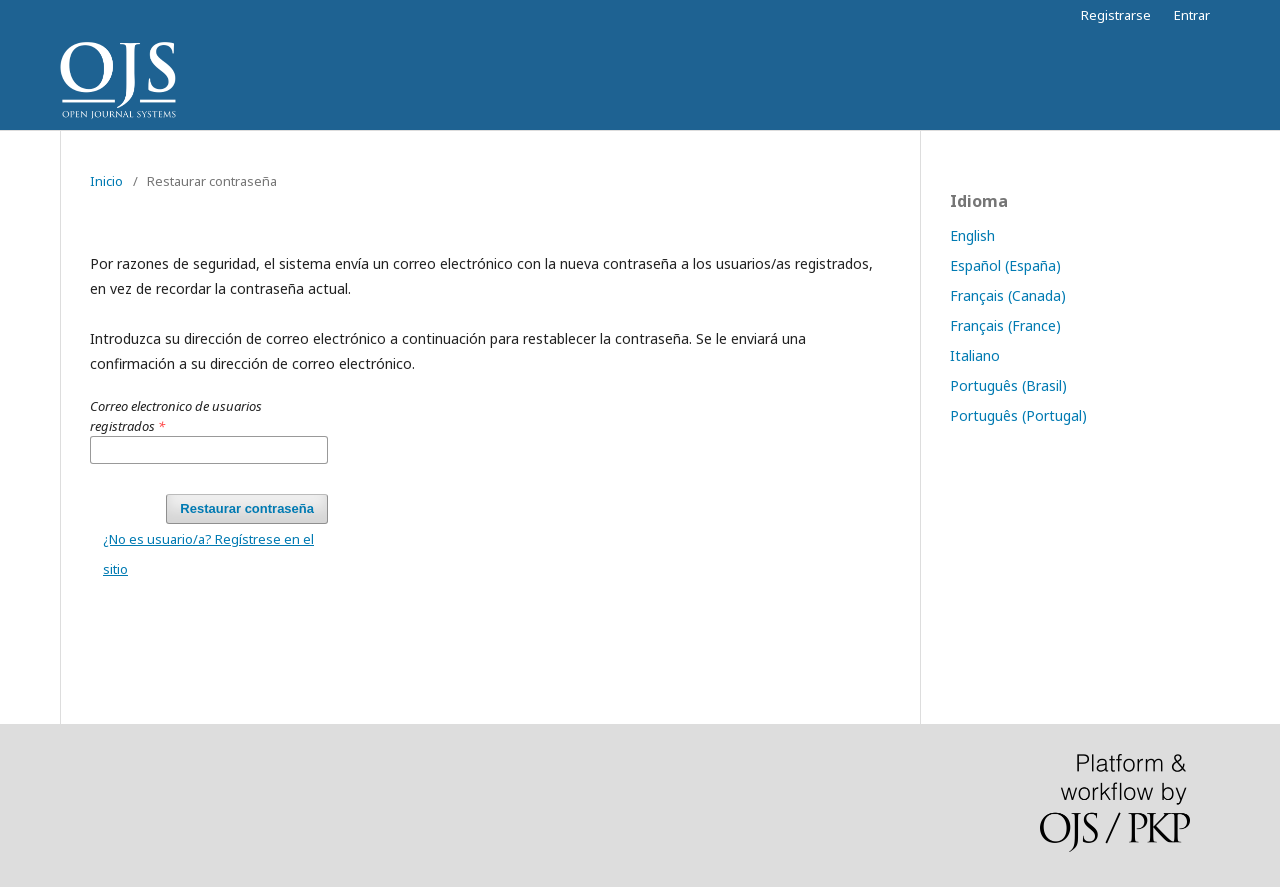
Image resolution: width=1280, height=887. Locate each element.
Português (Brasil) (1008, 385)
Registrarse (1116, 15)
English (972, 235)
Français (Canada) (1008, 295)
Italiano (975, 355)
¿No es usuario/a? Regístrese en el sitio (208, 554)
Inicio (106, 181)
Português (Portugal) (1018, 415)
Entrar (1192, 15)
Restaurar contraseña (247, 508)
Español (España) (1005, 265)
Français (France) (1005, 325)
